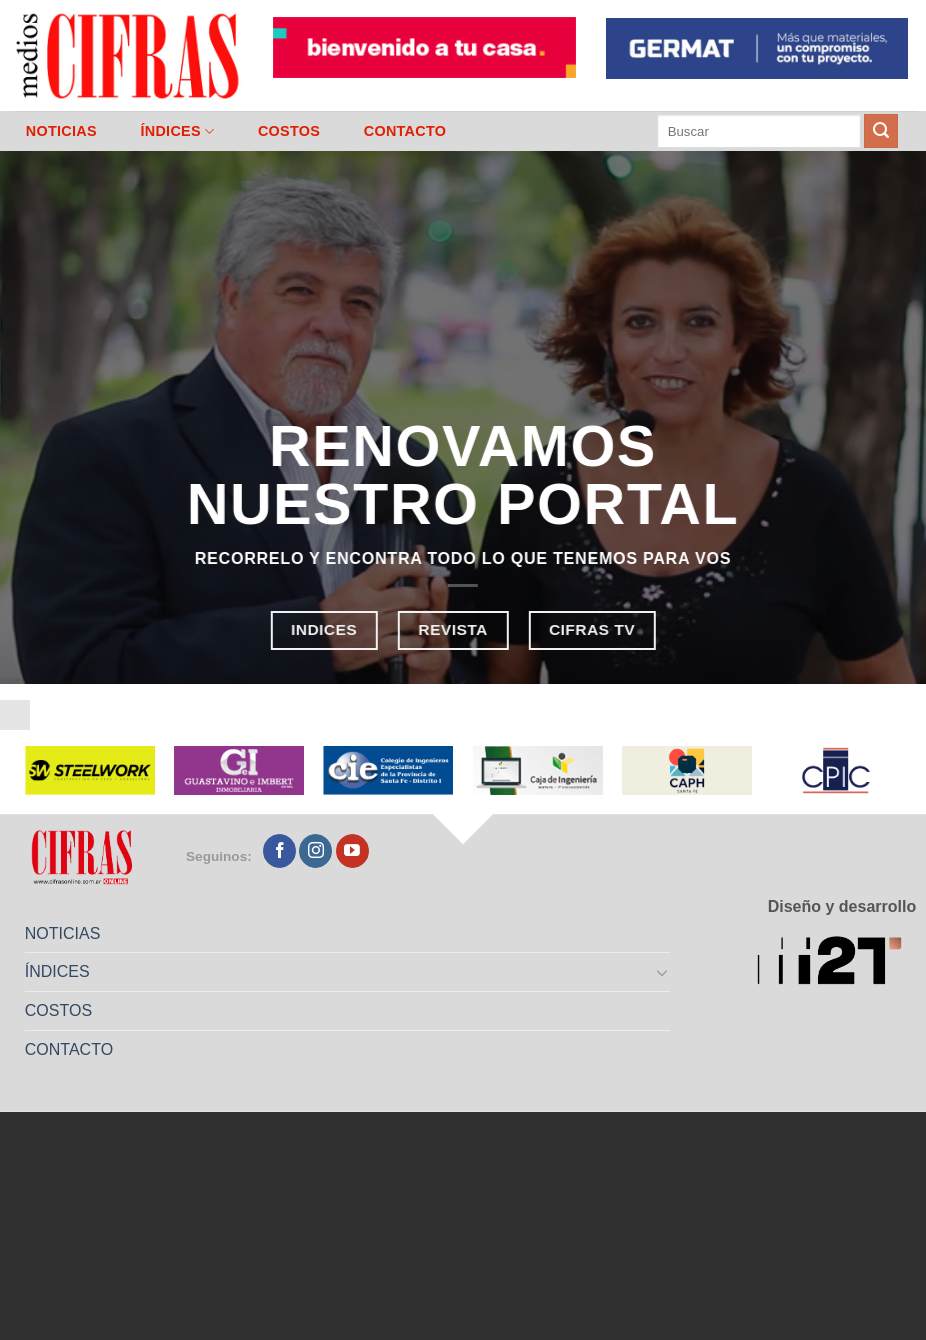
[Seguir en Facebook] (279, 851)
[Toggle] (662, 972)
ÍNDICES (177, 131)
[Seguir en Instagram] (315, 851)
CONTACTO (405, 131)
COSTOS (289, 131)
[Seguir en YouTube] (352, 851)
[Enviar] (881, 131)
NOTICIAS (61, 131)
